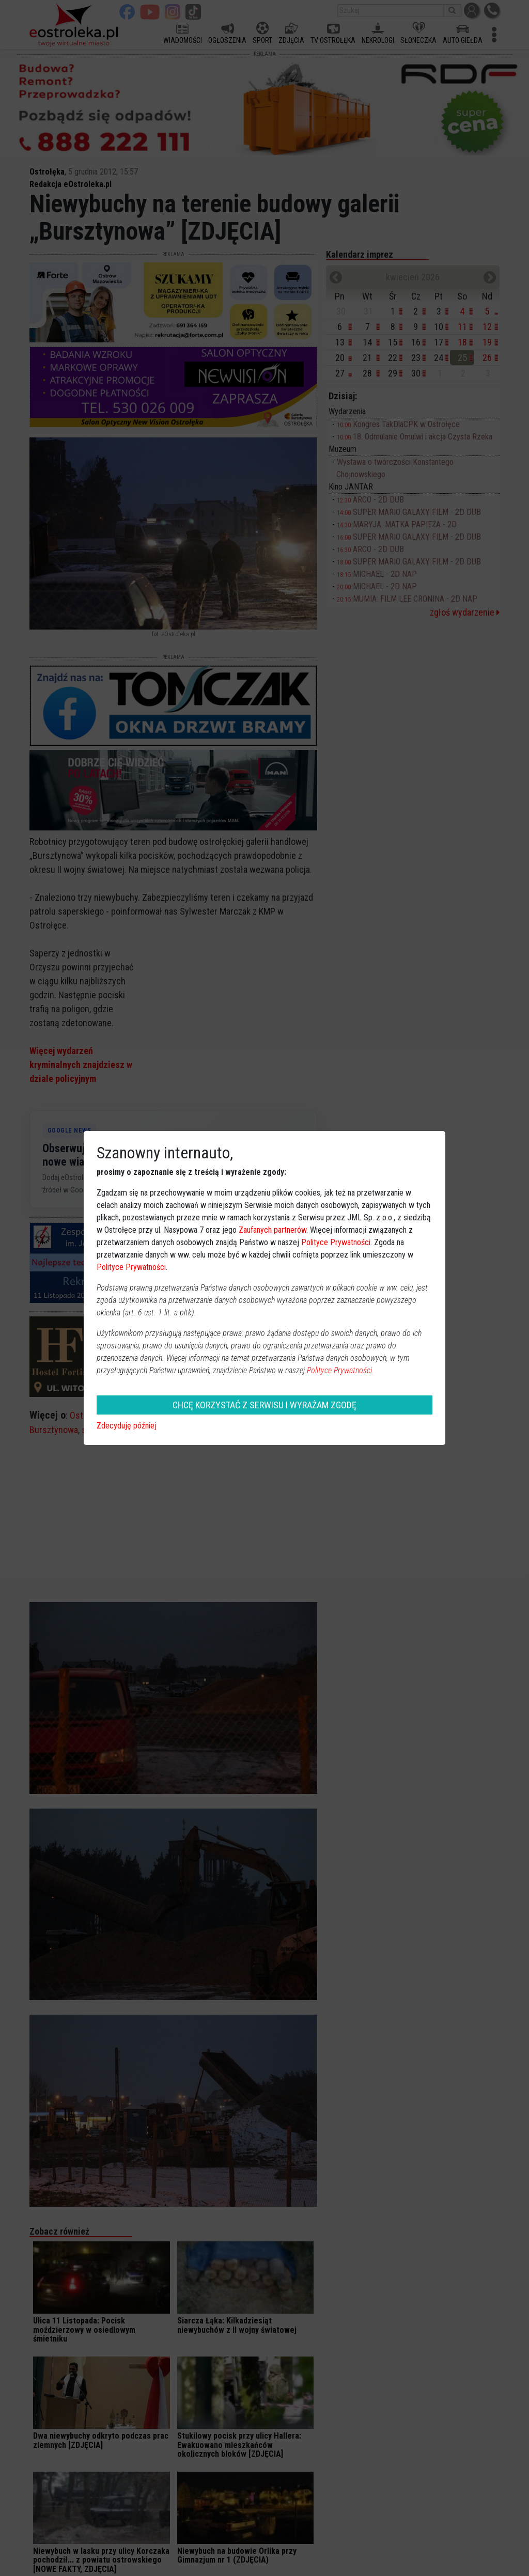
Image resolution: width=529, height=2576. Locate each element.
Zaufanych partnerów (272, 1230)
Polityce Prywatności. (340, 1370)
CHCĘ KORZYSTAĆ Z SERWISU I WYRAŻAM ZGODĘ (264, 1405)
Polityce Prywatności (335, 1242)
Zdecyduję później (127, 1426)
